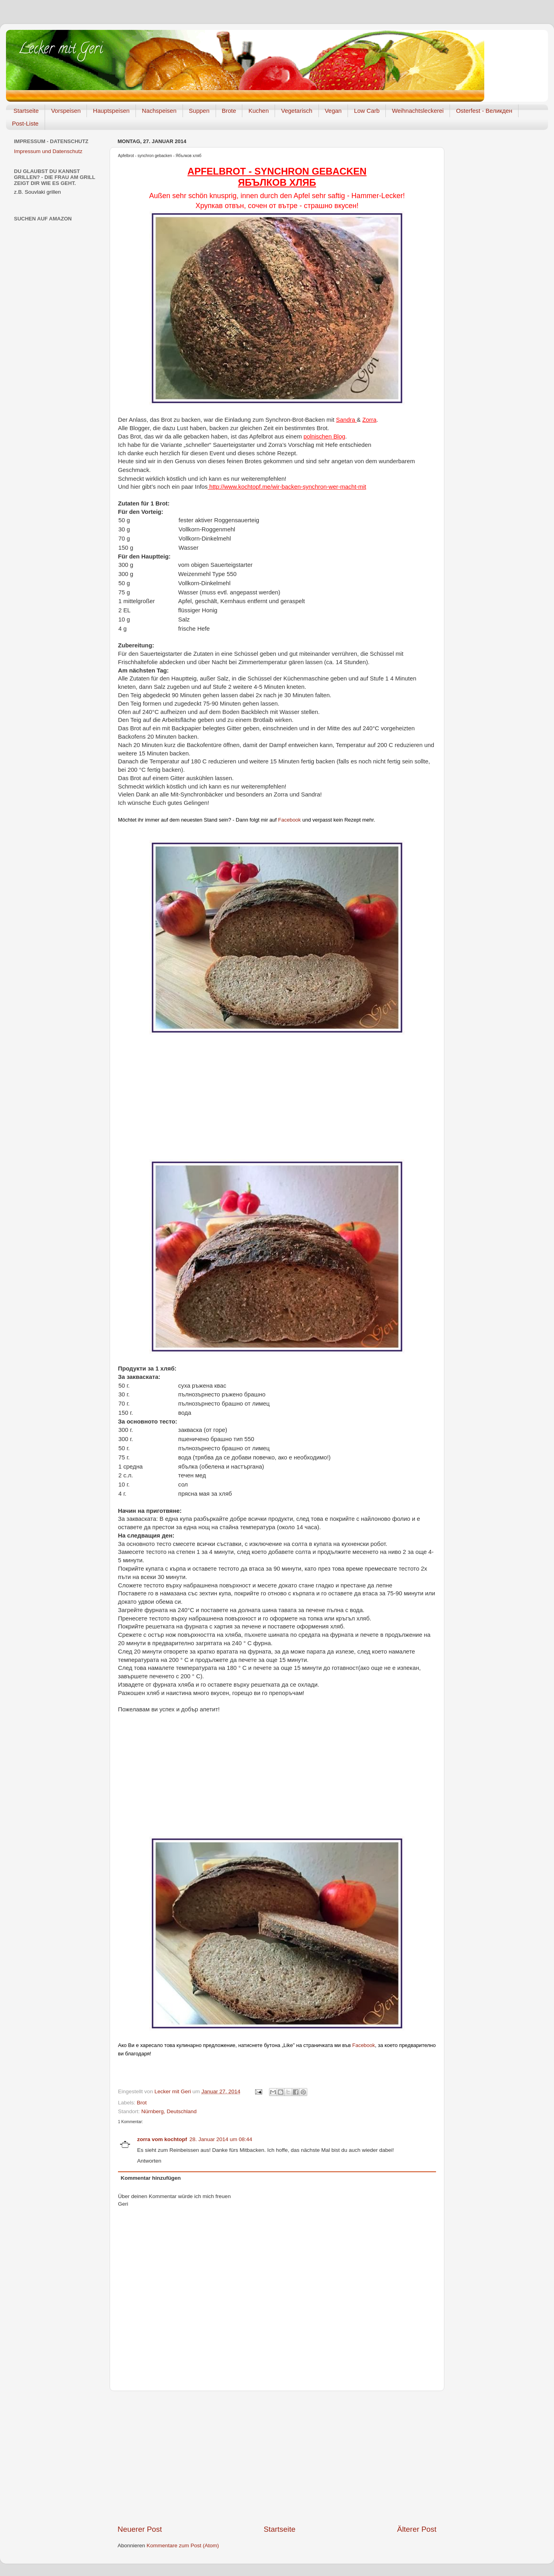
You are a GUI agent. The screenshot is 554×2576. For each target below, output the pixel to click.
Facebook (290, 820)
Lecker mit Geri (60, 50)
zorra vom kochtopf (162, 2139)
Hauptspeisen (111, 110)
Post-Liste (25, 123)
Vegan (333, 110)
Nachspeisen (159, 110)
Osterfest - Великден (484, 110)
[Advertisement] (277, 1101)
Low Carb (366, 110)
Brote (229, 110)
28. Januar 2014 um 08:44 (220, 2139)
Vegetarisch (296, 110)
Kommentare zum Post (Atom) (183, 2545)
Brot (142, 2103)
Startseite (26, 110)
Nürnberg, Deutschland (169, 2111)
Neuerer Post (140, 2529)
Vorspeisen (66, 110)
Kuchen (258, 110)
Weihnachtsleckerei (418, 110)
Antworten (149, 2161)
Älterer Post (416, 2529)
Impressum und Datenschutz (48, 151)
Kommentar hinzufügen (151, 2178)
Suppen (199, 110)
